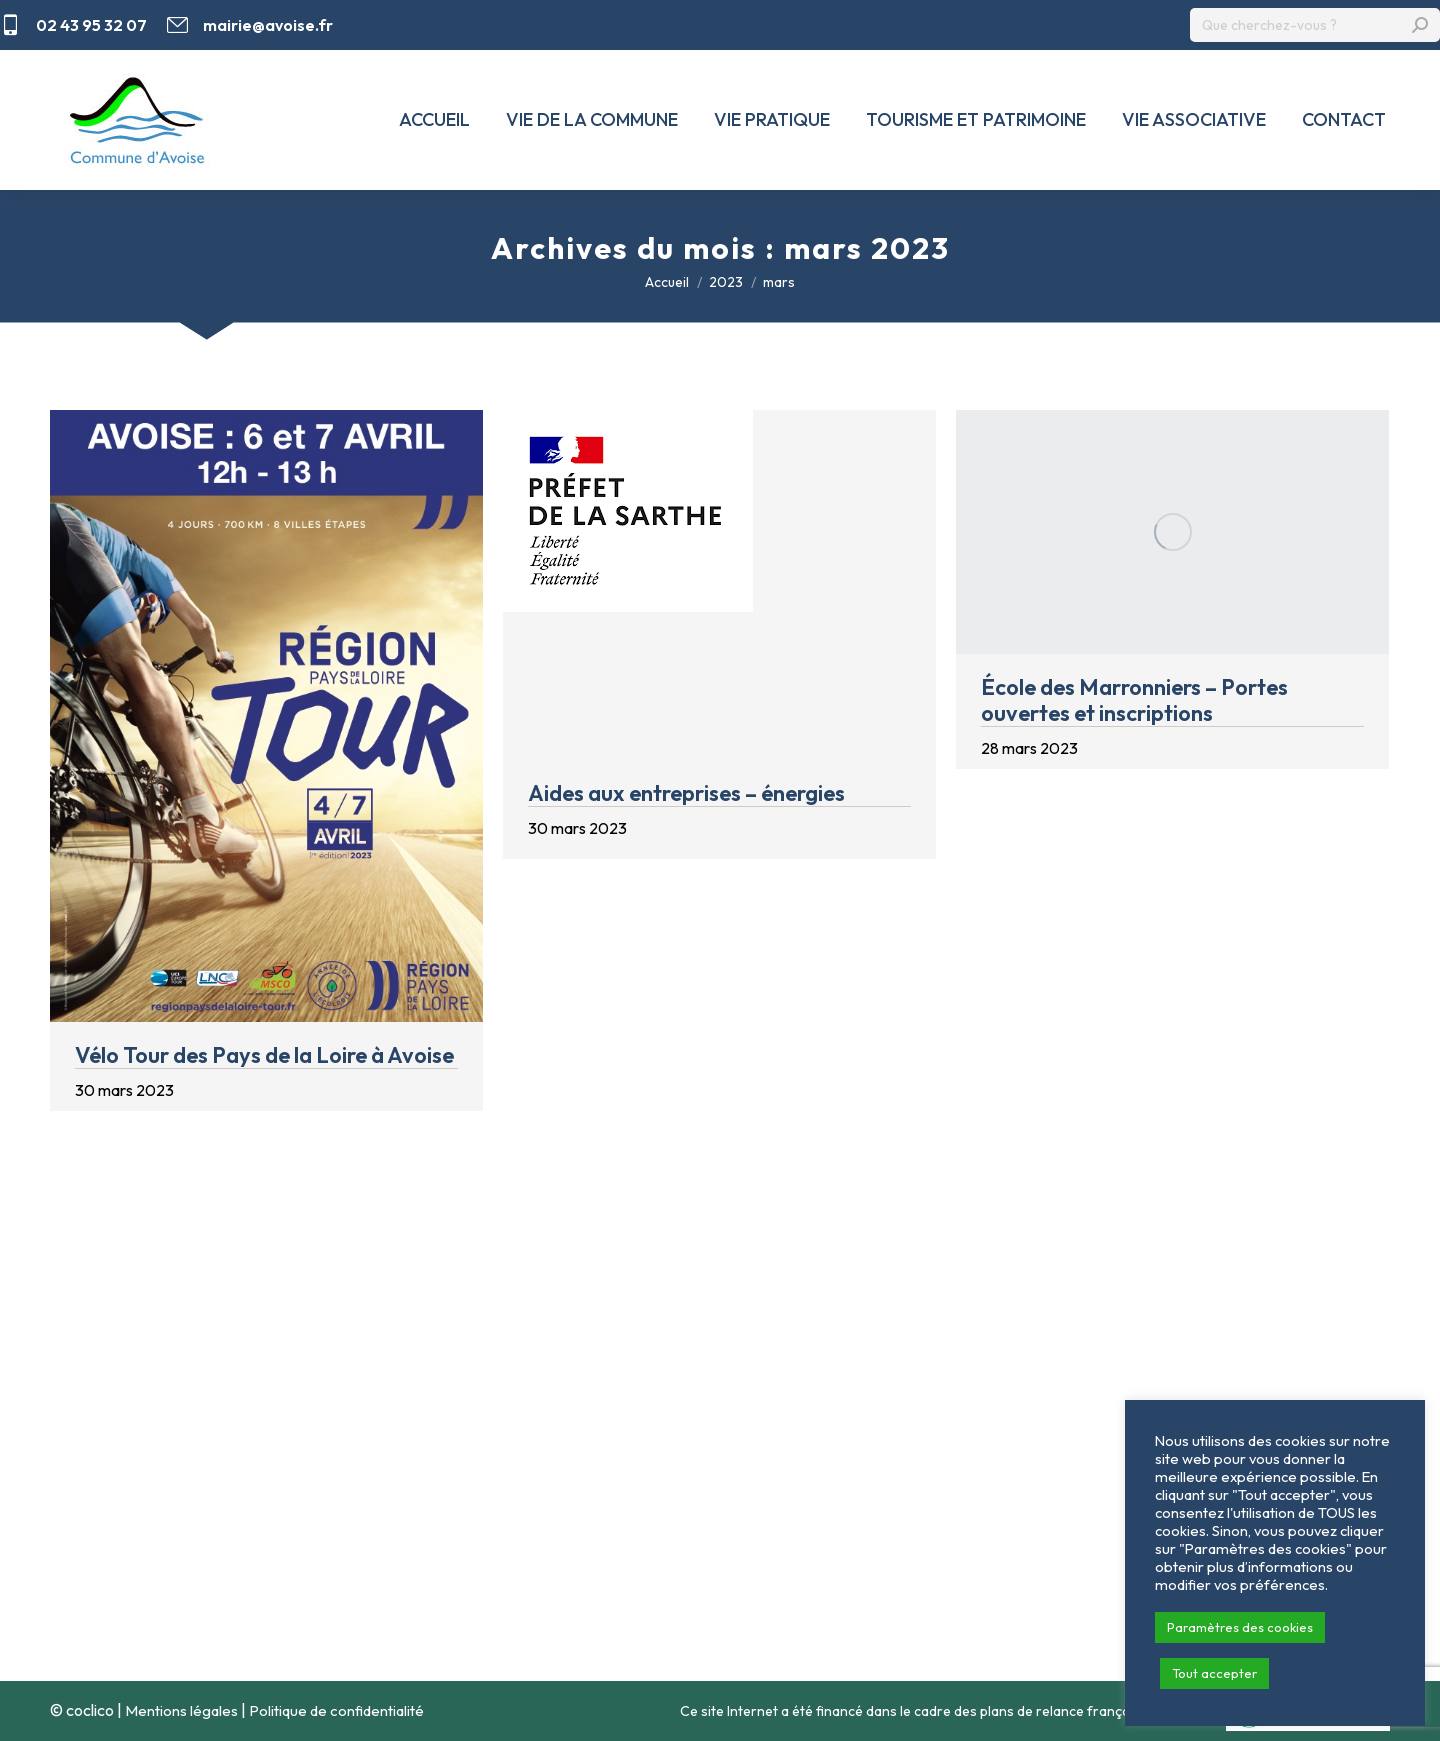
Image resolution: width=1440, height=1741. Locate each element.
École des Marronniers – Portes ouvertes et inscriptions (1134, 700)
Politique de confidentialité (336, 1710)
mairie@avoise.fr (250, 25)
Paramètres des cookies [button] (1240, 1627)
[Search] (1315, 25)
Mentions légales (181, 1710)
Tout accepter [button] (1214, 1673)
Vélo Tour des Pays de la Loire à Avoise (264, 1055)
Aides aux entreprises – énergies (686, 793)
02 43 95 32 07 (73, 25)
